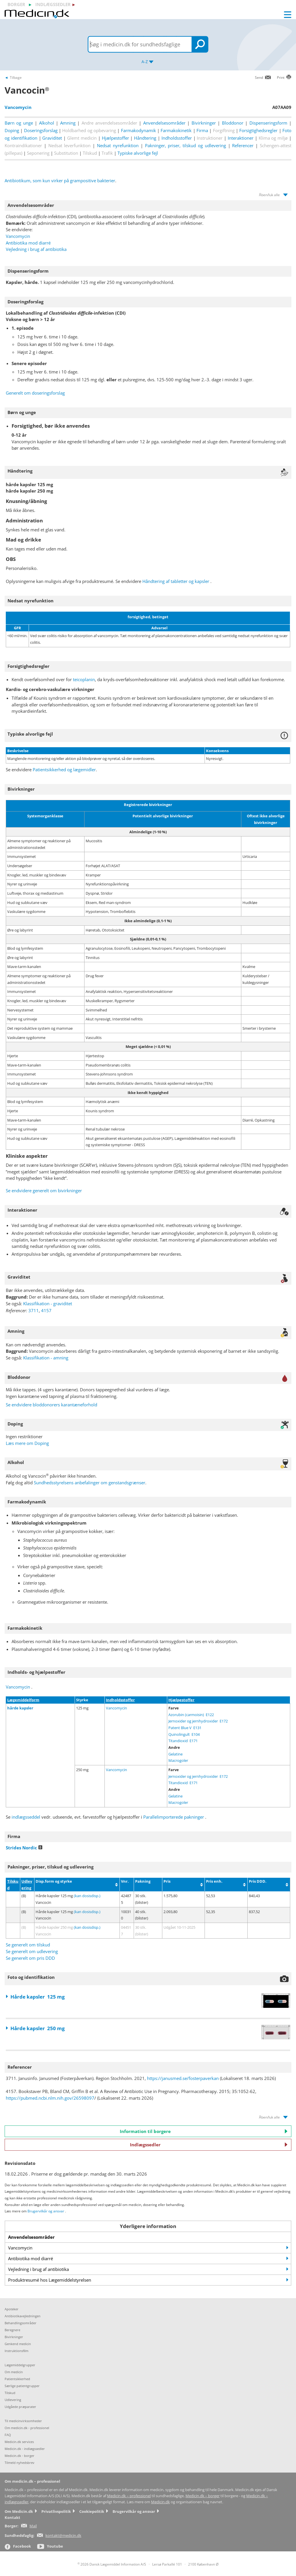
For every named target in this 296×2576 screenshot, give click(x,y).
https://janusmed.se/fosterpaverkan (183, 2078)
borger (16, 4)
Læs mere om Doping (27, 1443)
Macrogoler (178, 1760)
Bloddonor (232, 123)
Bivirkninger (204, 123)
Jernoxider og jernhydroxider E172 (198, 1721)
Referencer (242, 145)
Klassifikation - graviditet (47, 1303)
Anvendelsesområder (164, 123)
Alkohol (46, 123)
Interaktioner (240, 138)
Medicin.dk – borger (202, 2495)
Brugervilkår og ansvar (45, 2211)
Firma (202, 130)
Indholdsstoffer (176, 138)
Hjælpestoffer (115, 138)
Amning (68, 123)
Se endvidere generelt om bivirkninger (44, 1190)
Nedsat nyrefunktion (118, 145)
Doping (12, 130)
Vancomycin (18, 236)
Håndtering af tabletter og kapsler (175, 581)
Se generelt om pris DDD (30, 1958)
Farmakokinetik (176, 130)
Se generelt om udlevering (32, 1951)
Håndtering (145, 138)
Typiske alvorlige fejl (137, 153)
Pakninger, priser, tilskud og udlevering (185, 145)
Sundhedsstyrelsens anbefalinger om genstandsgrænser (89, 1482)
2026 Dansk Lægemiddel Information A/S (112, 2564)
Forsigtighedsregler (258, 130)
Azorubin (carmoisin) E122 (191, 1714)
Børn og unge (19, 123)
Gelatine (175, 1754)
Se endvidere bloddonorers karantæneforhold (51, 1405)
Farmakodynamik (138, 130)
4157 (46, 1310)
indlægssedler (53, 4)
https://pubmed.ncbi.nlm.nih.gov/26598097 (50, 2098)
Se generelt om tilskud (28, 1945)
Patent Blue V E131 (184, 1727)
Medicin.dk (160, 2502)
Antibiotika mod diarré (28, 243)
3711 (33, 1310)
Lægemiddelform (23, 1699)
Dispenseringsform (268, 123)
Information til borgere (204, 2131)
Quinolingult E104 (184, 1734)
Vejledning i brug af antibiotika (36, 249)
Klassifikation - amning (45, 1358)
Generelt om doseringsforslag (35, 393)
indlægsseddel (26, 1817)
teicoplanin (84, 679)
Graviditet (52, 138)
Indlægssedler (209, 2144)
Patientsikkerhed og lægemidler (64, 769)
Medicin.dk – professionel (129, 2495)
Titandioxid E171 (183, 1740)
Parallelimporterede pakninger (174, 1817)
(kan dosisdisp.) (87, 1895)
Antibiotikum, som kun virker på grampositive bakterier (60, 180)
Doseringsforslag (41, 130)
